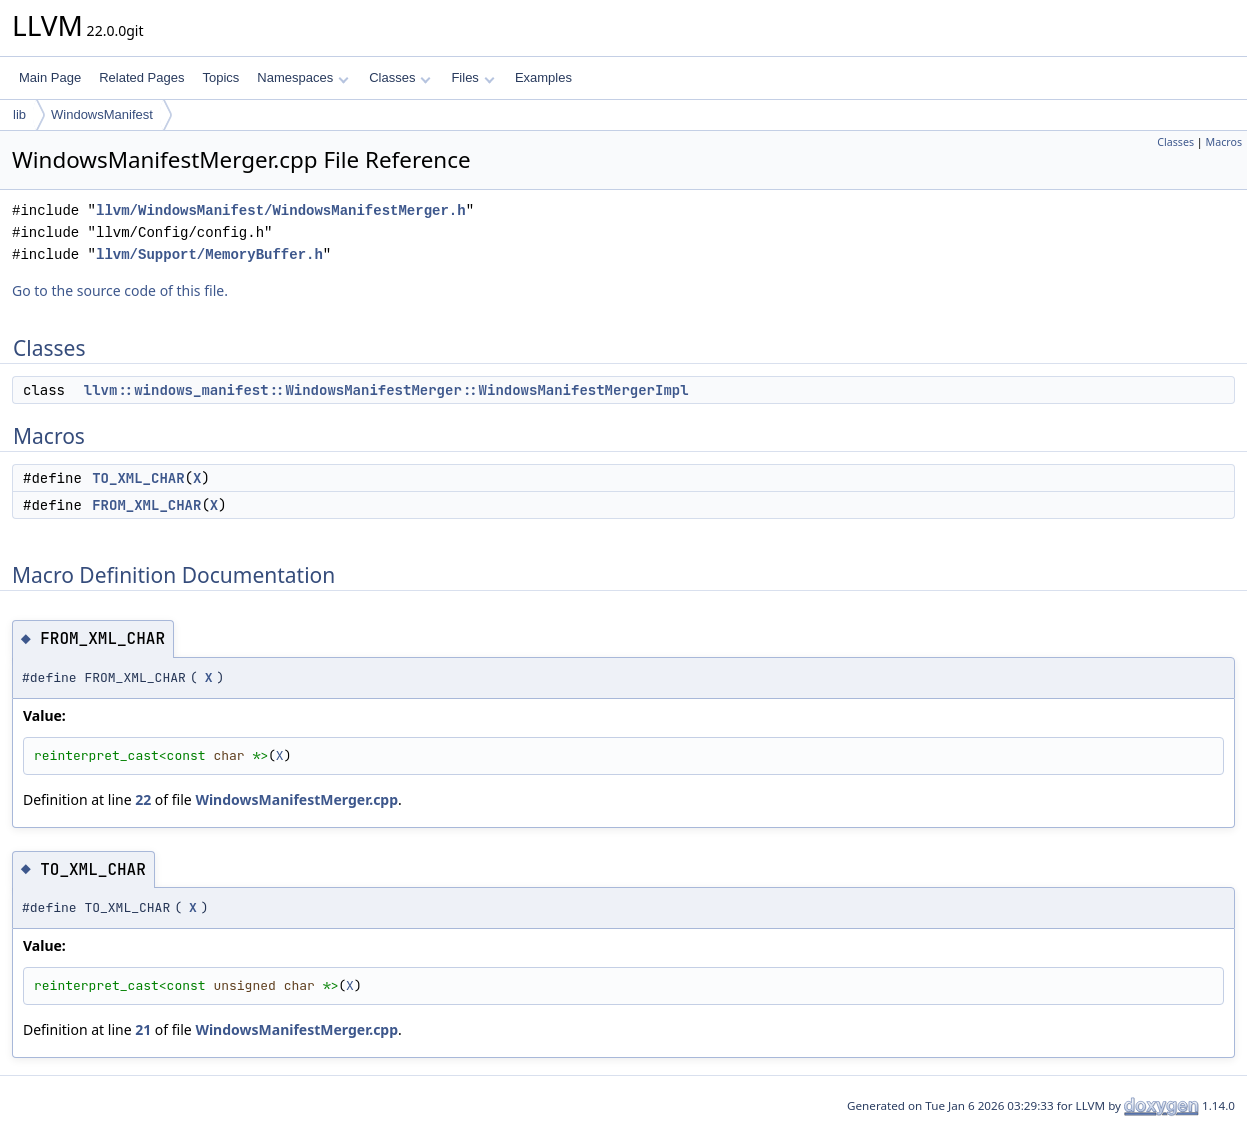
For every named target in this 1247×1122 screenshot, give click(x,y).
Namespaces (302, 77)
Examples (543, 77)
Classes (400, 77)
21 (143, 1029)
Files (472, 77)
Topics (220, 77)
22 (143, 799)
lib (19, 114)
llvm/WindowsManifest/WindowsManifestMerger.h (281, 210)
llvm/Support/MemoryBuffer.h (209, 254)
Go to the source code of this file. (120, 290)
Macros (1224, 142)
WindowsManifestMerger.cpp (296, 799)
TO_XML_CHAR (138, 478)
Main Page (50, 77)
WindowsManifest (102, 114)
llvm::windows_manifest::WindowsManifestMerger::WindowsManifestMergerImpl (386, 390)
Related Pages (141, 77)
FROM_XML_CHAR (146, 505)
